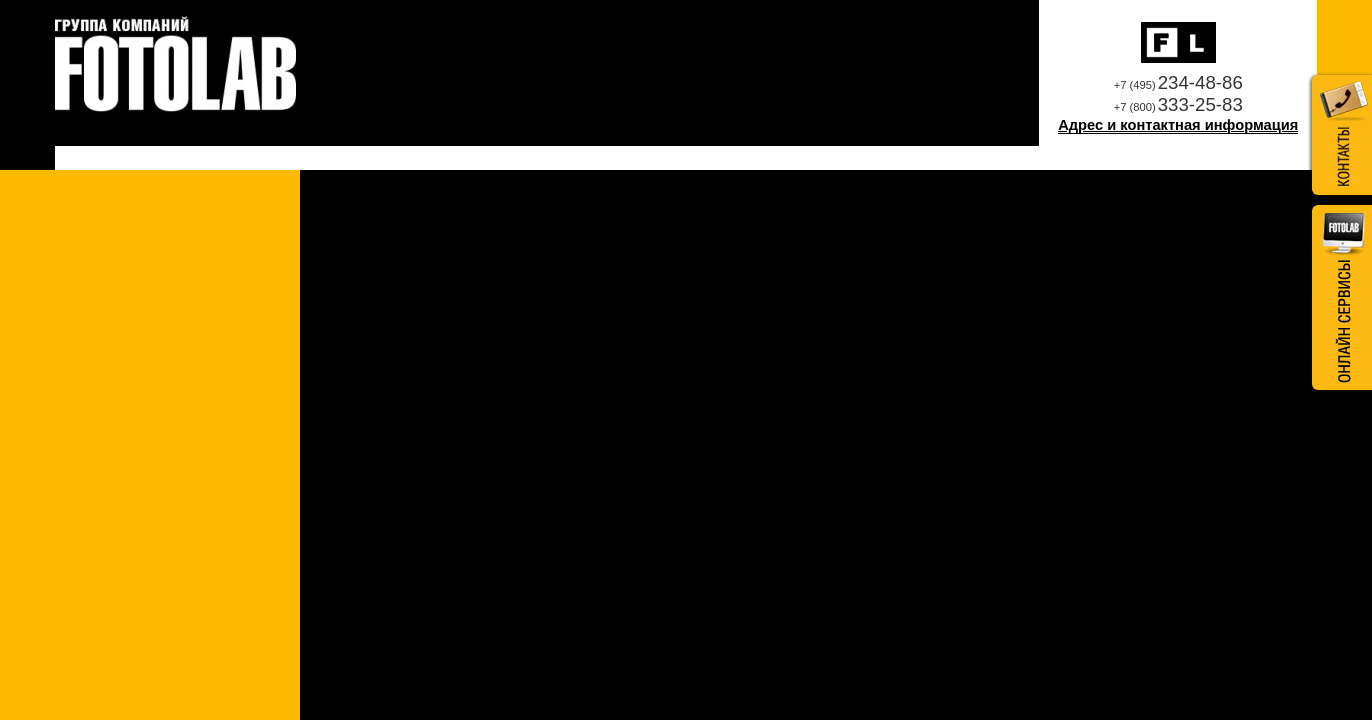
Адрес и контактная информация (1178, 125)
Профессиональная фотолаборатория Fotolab (175, 65)
